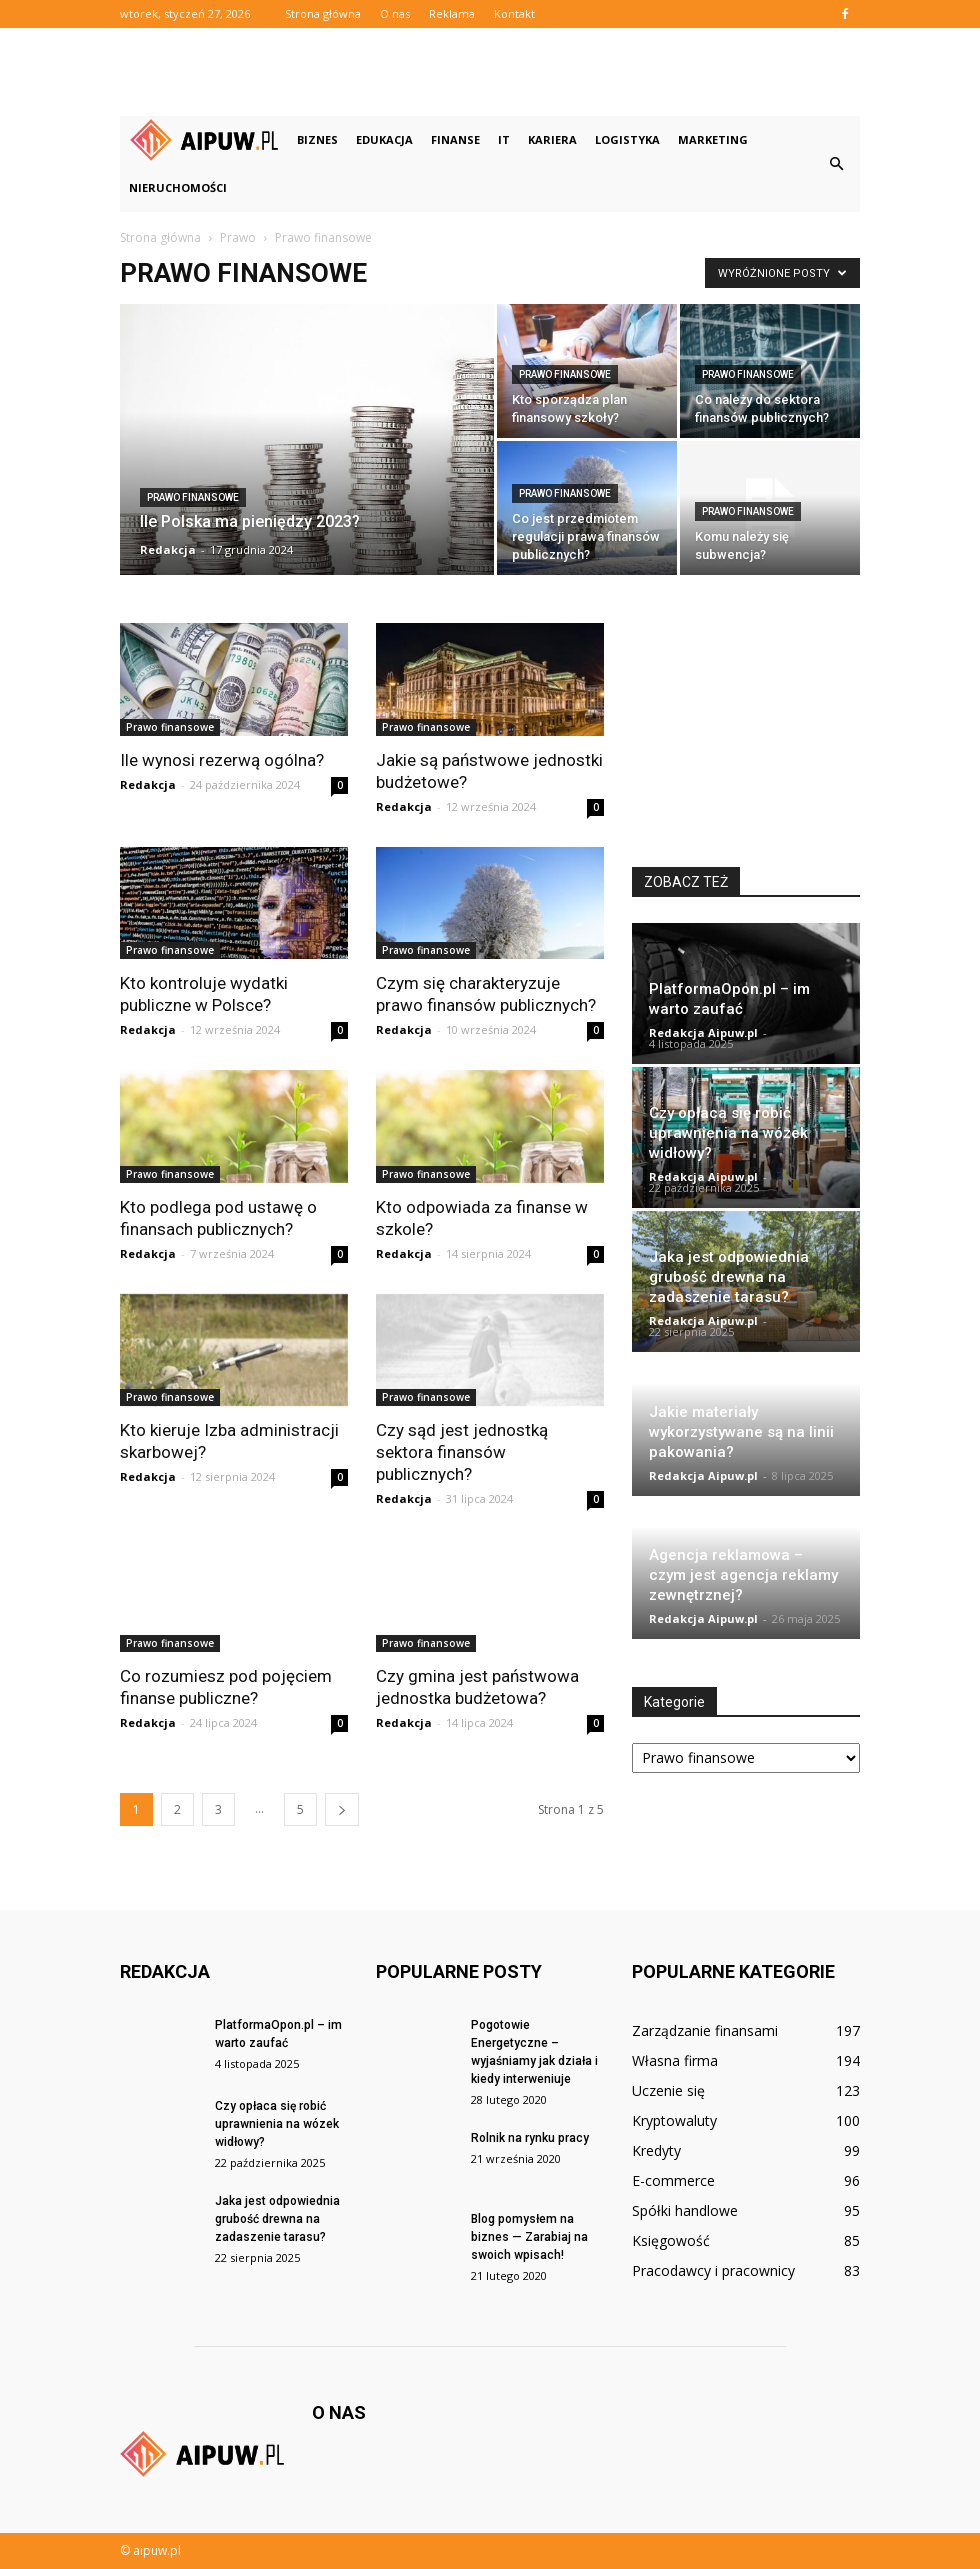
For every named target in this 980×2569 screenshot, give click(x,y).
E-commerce (673, 2180)
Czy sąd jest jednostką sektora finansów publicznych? (462, 1452)
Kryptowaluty (674, 2120)
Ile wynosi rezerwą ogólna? (222, 760)
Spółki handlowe (685, 2210)
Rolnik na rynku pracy (530, 2138)
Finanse (455, 139)
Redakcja (168, 549)
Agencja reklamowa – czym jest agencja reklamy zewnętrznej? (743, 1575)
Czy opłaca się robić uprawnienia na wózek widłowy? (728, 1133)
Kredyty (656, 2150)
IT (504, 139)
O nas (395, 13)
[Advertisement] (490, 72)
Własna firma (675, 2060)
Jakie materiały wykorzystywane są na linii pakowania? (741, 1432)
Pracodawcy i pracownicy (713, 2270)
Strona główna (323, 13)
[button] (836, 164)
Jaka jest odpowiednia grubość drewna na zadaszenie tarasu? (729, 1277)
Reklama (452, 13)
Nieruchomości (178, 187)
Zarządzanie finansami (705, 2030)
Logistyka (627, 139)
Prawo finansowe (193, 497)
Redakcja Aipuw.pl (703, 1032)
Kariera (552, 139)
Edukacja (384, 139)
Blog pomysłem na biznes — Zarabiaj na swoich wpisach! (529, 2237)
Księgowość (671, 2240)
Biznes (317, 139)
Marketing (713, 139)
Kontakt (514, 13)
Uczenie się (668, 2090)
